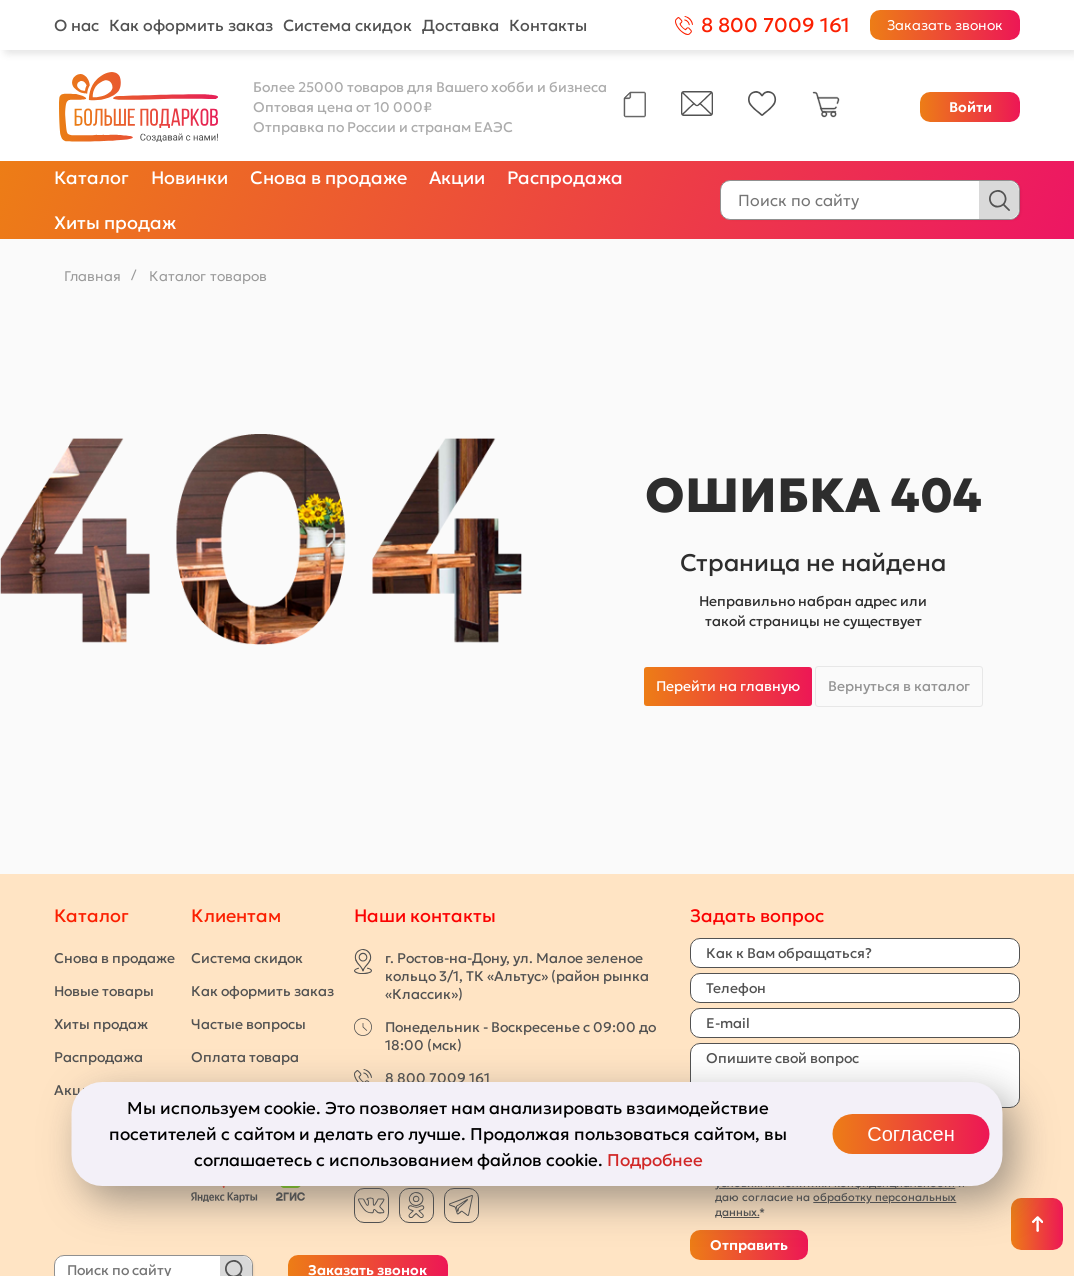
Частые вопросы (248, 1024)
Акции (457, 177)
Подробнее (655, 1160)
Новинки (189, 177)
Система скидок (347, 25)
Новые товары (104, 991)
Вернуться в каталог (899, 686)
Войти (970, 107)
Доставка (460, 25)
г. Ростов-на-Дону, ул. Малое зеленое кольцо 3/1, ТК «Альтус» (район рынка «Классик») (517, 976)
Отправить (749, 1245)
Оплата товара (245, 1057)
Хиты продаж (115, 222)
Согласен (910, 1134)
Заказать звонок (945, 25)
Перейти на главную (728, 686)
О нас (76, 25)
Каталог (91, 177)
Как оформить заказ (191, 25)
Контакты (548, 25)
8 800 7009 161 (437, 1078)
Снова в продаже (328, 177)
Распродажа (565, 177)
